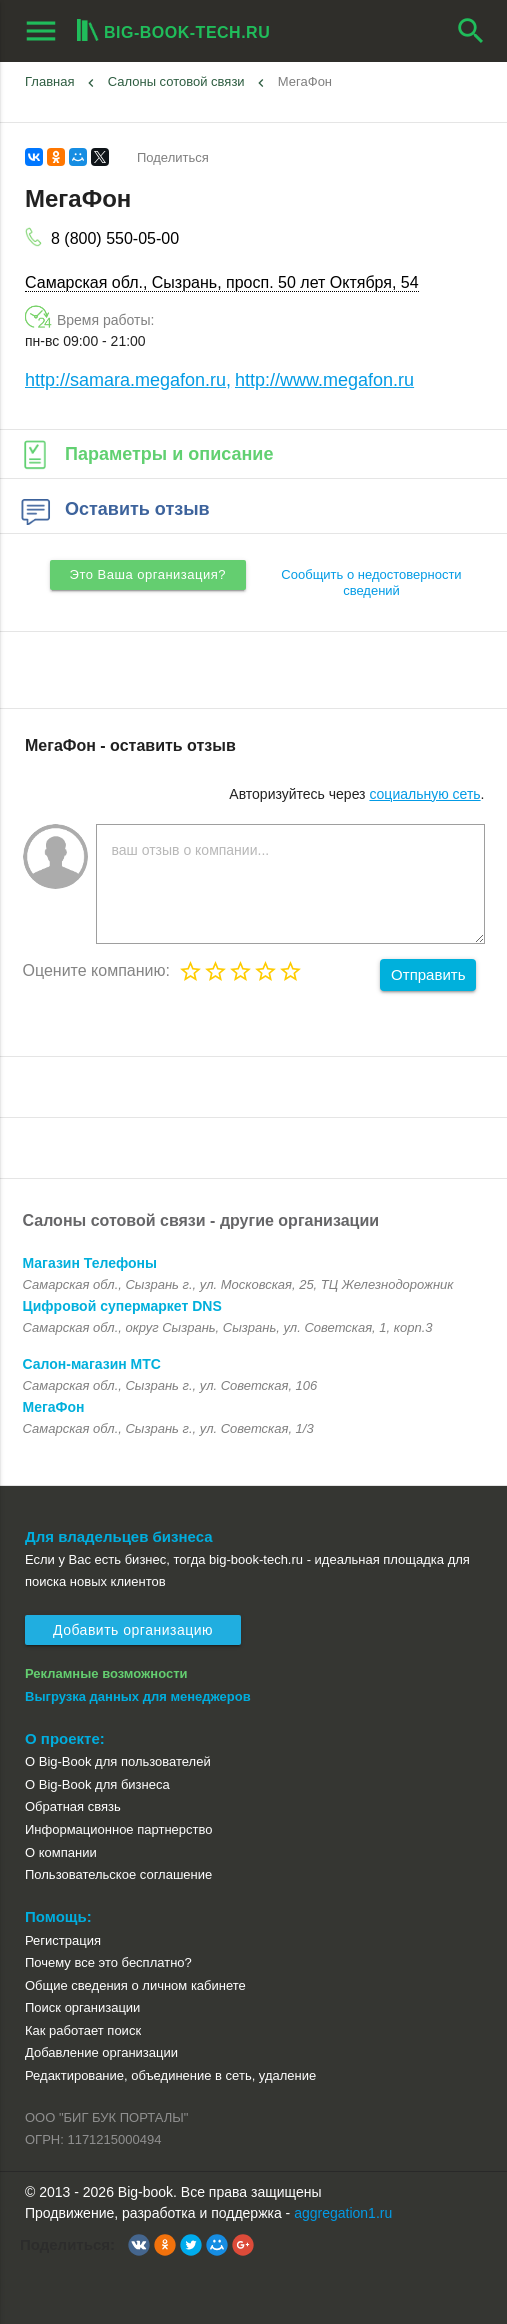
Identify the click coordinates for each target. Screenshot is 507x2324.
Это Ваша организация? (148, 574)
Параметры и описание (146, 454)
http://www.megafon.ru (324, 380)
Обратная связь (73, 1806)
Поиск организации (82, 2007)
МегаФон (305, 81)
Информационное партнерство (118, 1829)
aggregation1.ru (343, 2213)
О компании (61, 1852)
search (471, 31)
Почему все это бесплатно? (108, 1962)
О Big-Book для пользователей (118, 1761)
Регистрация (63, 1940)
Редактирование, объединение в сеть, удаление (170, 2075)
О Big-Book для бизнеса (97, 1784)
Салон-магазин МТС (92, 1364)
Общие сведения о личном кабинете (135, 1985)
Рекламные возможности (106, 1673)
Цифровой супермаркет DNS (122, 1306)
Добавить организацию (133, 1630)
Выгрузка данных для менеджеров (138, 1696)
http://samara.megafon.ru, (128, 380)
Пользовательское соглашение (118, 1874)
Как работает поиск (83, 2030)
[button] (139, 2245)
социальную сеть (424, 794)
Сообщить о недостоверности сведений (371, 582)
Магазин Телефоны (90, 1263)
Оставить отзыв (114, 509)
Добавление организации (101, 2052)
